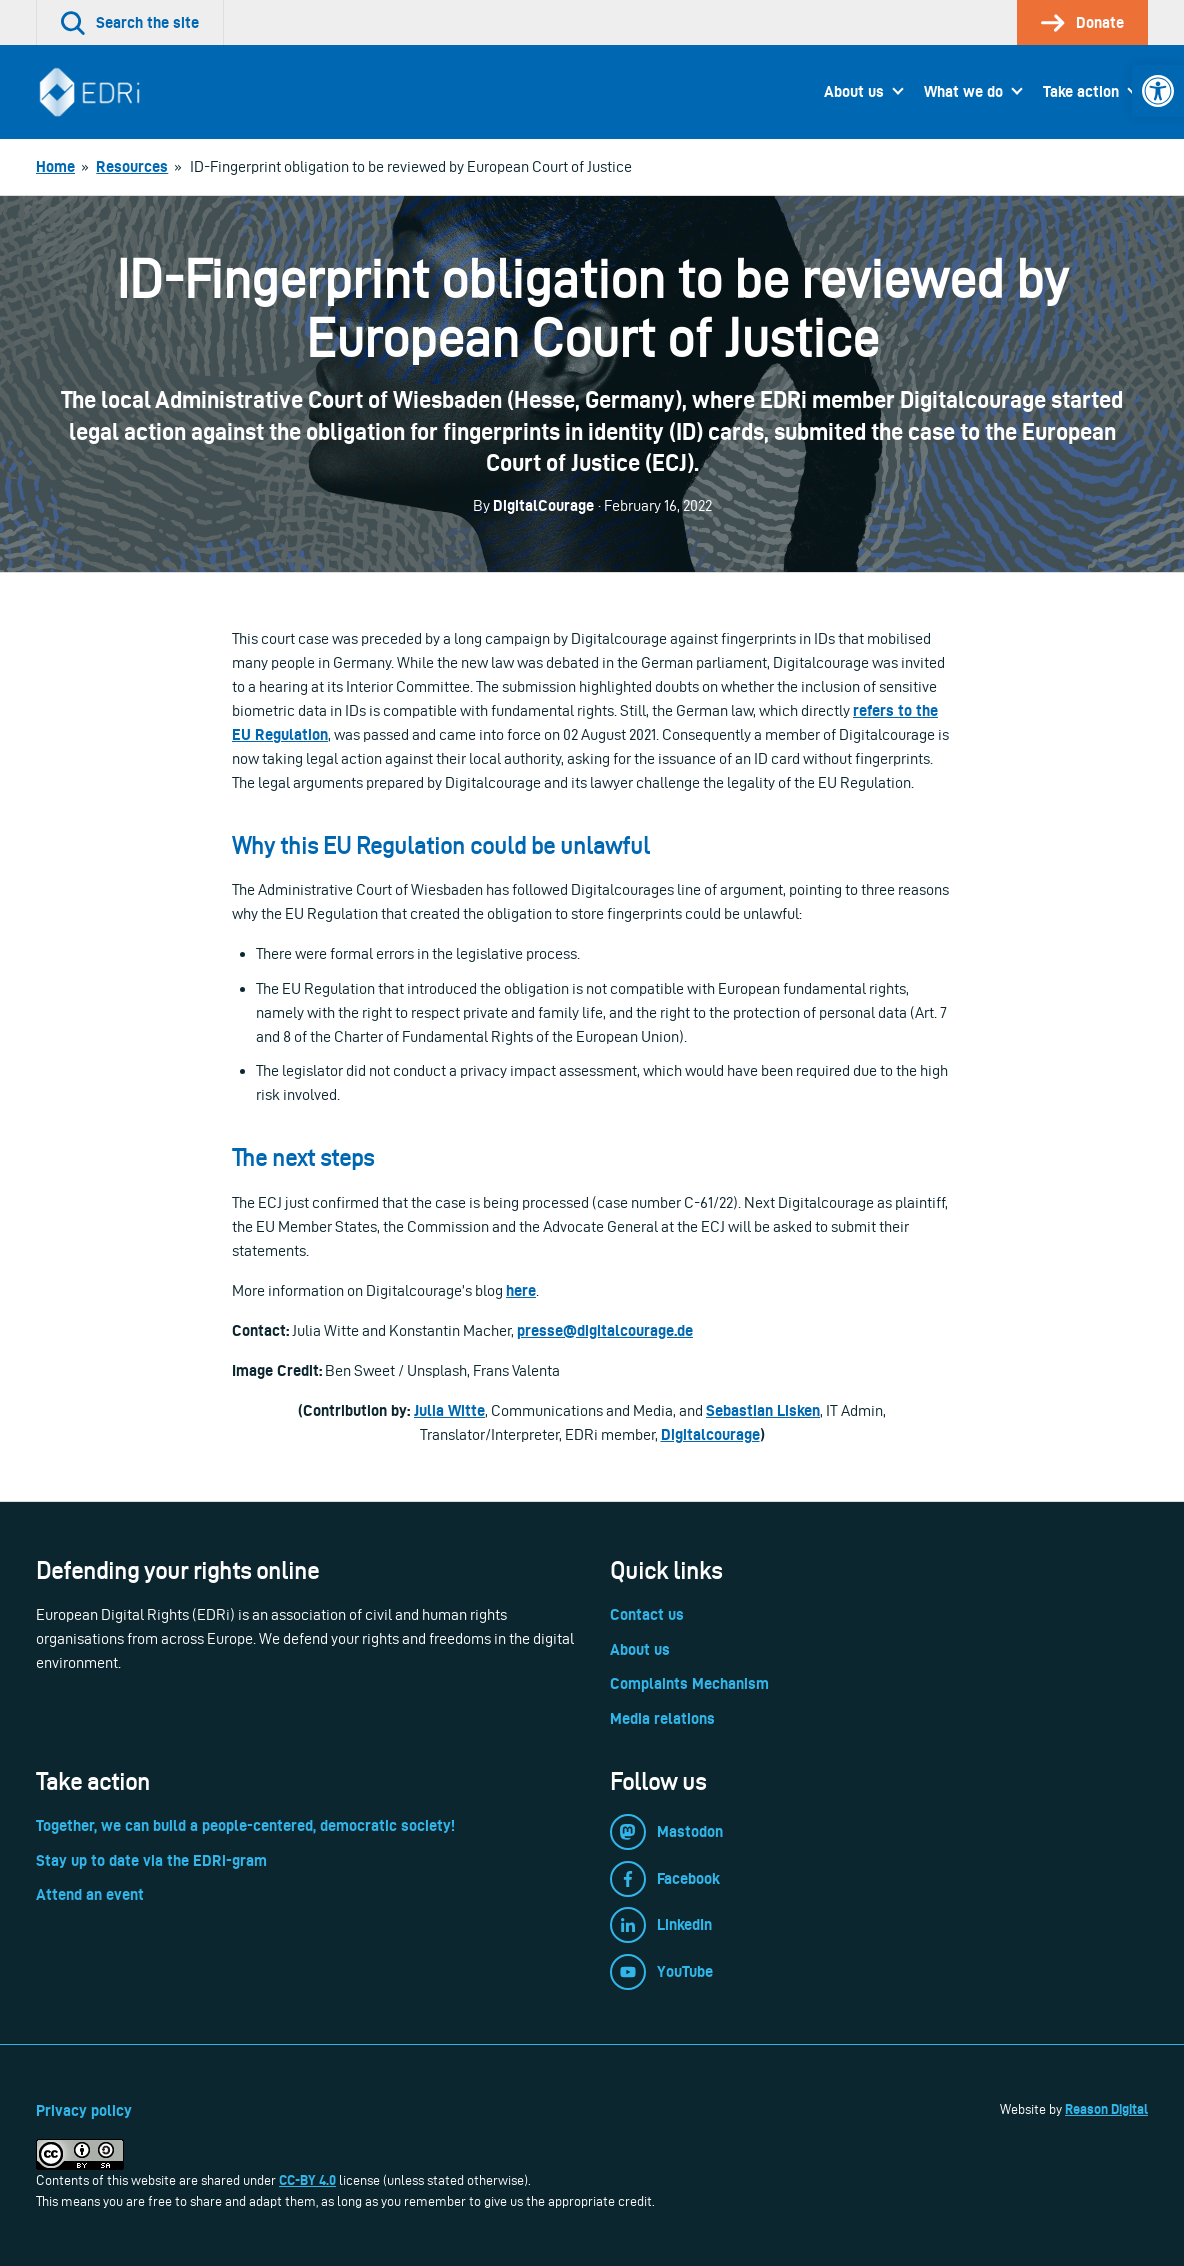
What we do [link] (963, 91)
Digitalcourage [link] (710, 1434)
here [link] (521, 1290)
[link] (1158, 91)
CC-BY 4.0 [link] (307, 2180)
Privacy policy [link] (84, 2110)
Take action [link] (1081, 91)
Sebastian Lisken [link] (763, 1410)
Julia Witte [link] (449, 1410)
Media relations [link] (662, 1718)
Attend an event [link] (90, 1894)
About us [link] (854, 91)
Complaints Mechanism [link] (689, 1683)
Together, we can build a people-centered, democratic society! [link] (245, 1825)
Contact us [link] (647, 1614)
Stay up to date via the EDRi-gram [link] (151, 1860)
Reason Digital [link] (1106, 2109)
